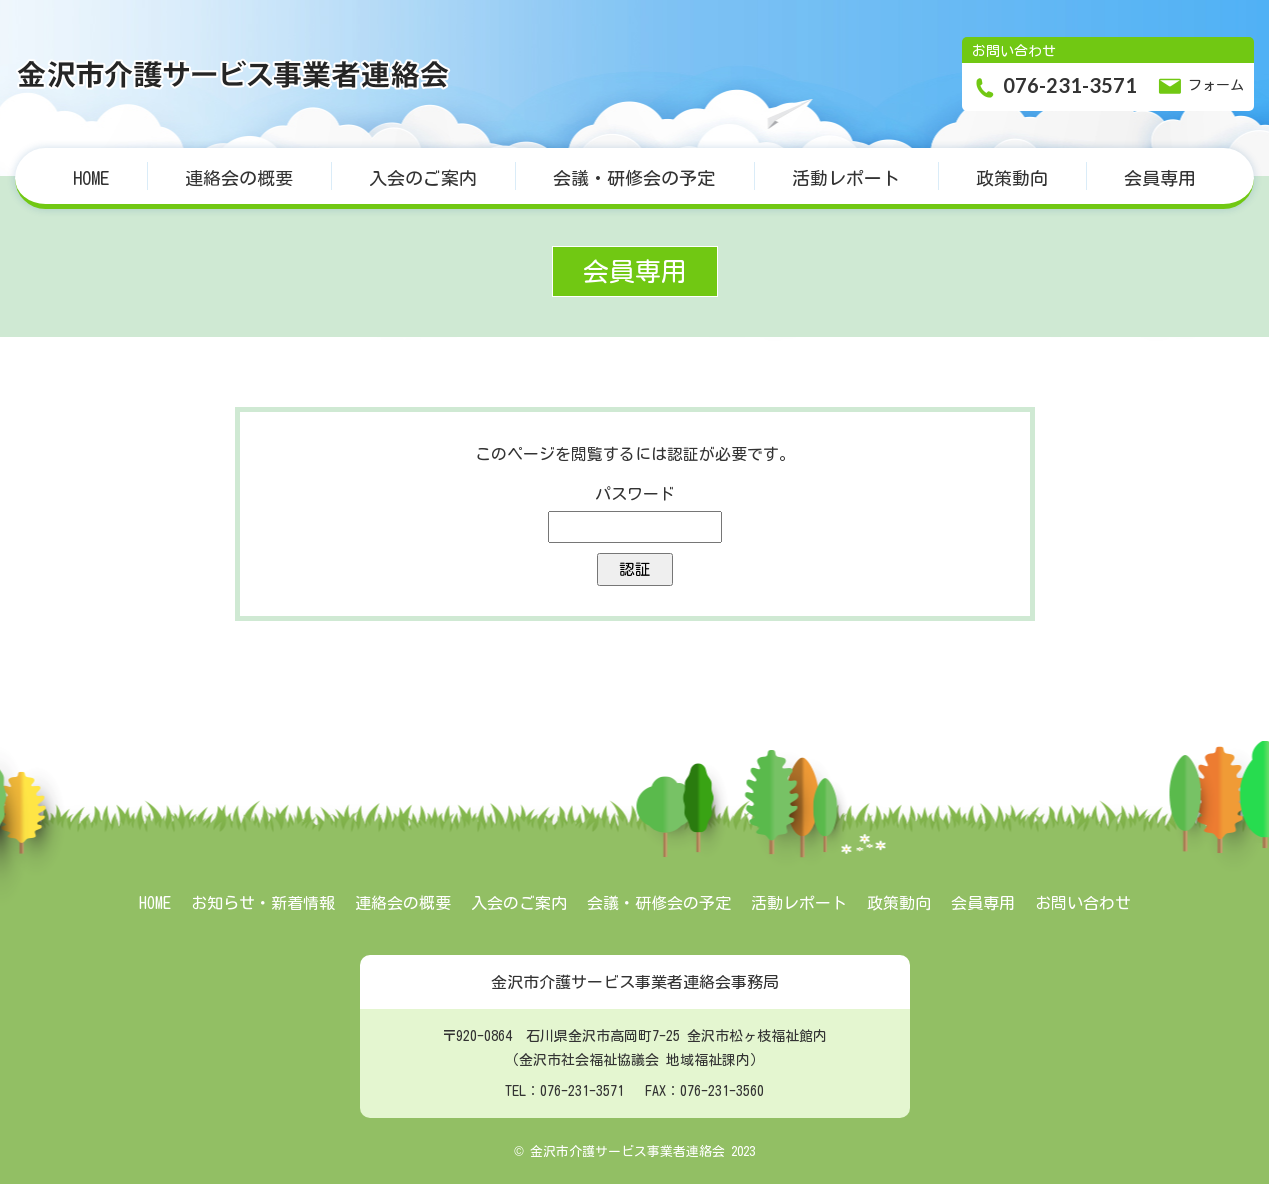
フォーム (1200, 86)
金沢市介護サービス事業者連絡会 (235, 74)
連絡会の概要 (239, 178)
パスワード (635, 494)
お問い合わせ (1083, 903)
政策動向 (1012, 178)
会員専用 (1160, 178)
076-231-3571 (1054, 87)
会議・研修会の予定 (634, 178)
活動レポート (846, 178)
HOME (91, 178)
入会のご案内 (423, 178)
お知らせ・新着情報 (263, 903)
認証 (635, 569)
